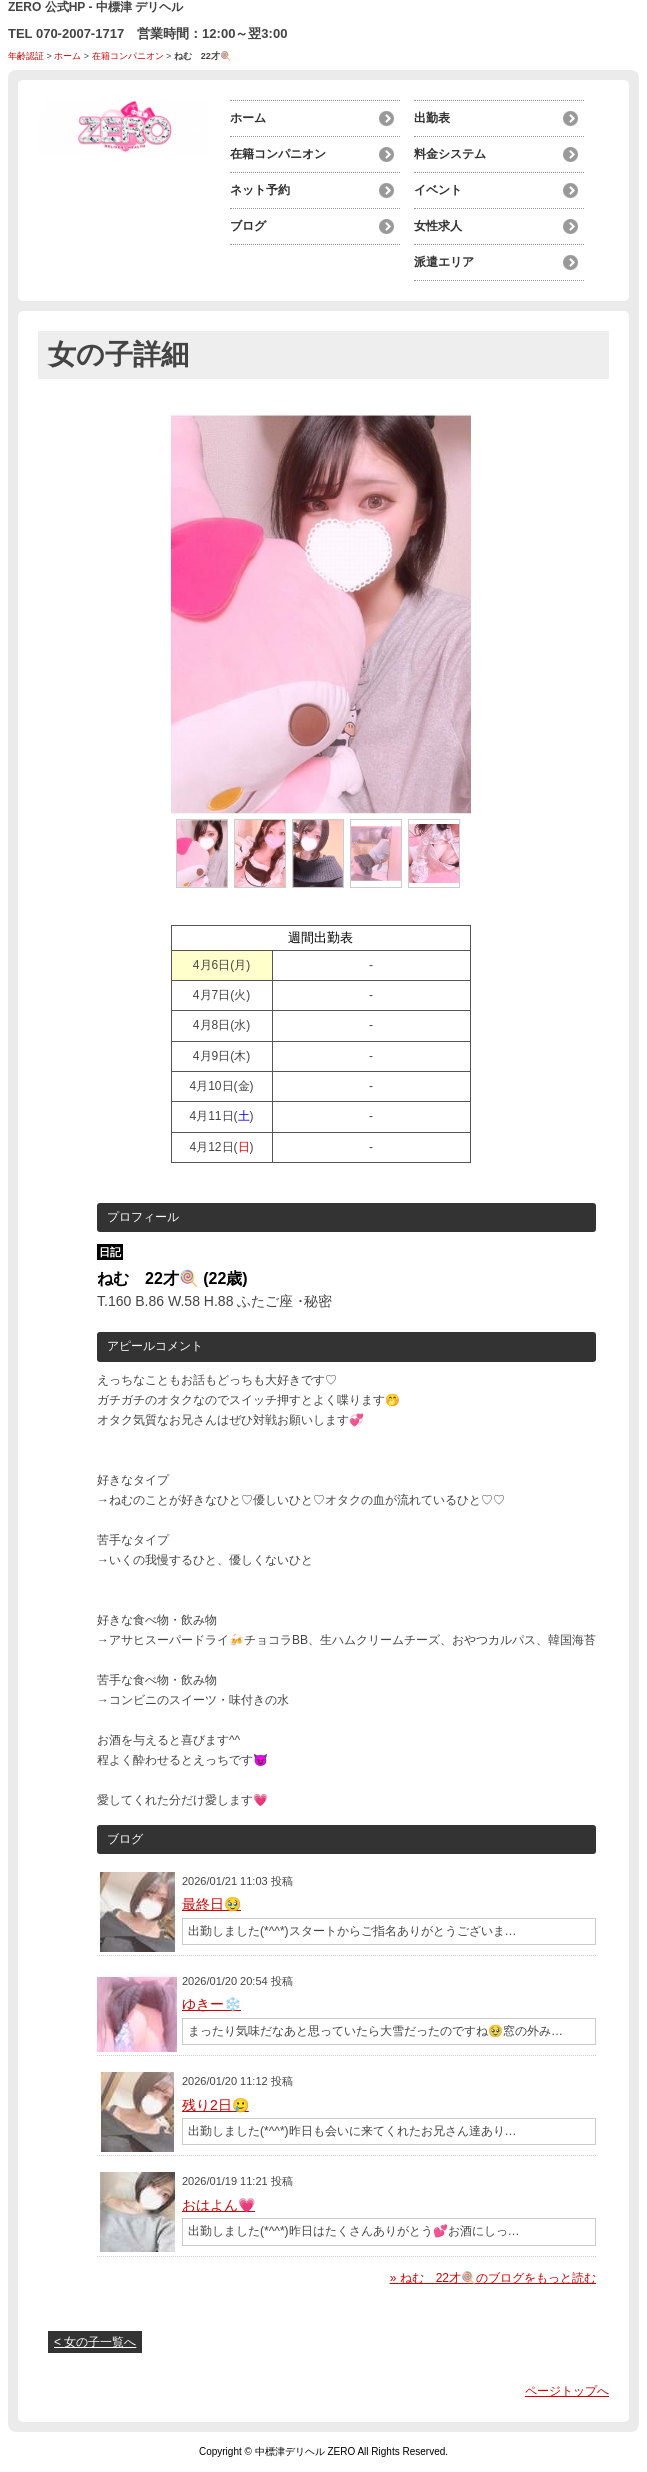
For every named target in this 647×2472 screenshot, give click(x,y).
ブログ (248, 226)
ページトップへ (567, 2391)
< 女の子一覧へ (95, 2342)
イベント (438, 190)
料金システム (450, 154)
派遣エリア (444, 262)
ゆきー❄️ (211, 2004)
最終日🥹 (211, 1904)
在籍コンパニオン (128, 56)
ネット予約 (260, 190)
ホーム (67, 56)
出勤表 (432, 118)
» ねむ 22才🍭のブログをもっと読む (493, 2278)
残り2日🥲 (215, 2105)
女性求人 (438, 226)
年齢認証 (26, 56)
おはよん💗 (218, 2205)
